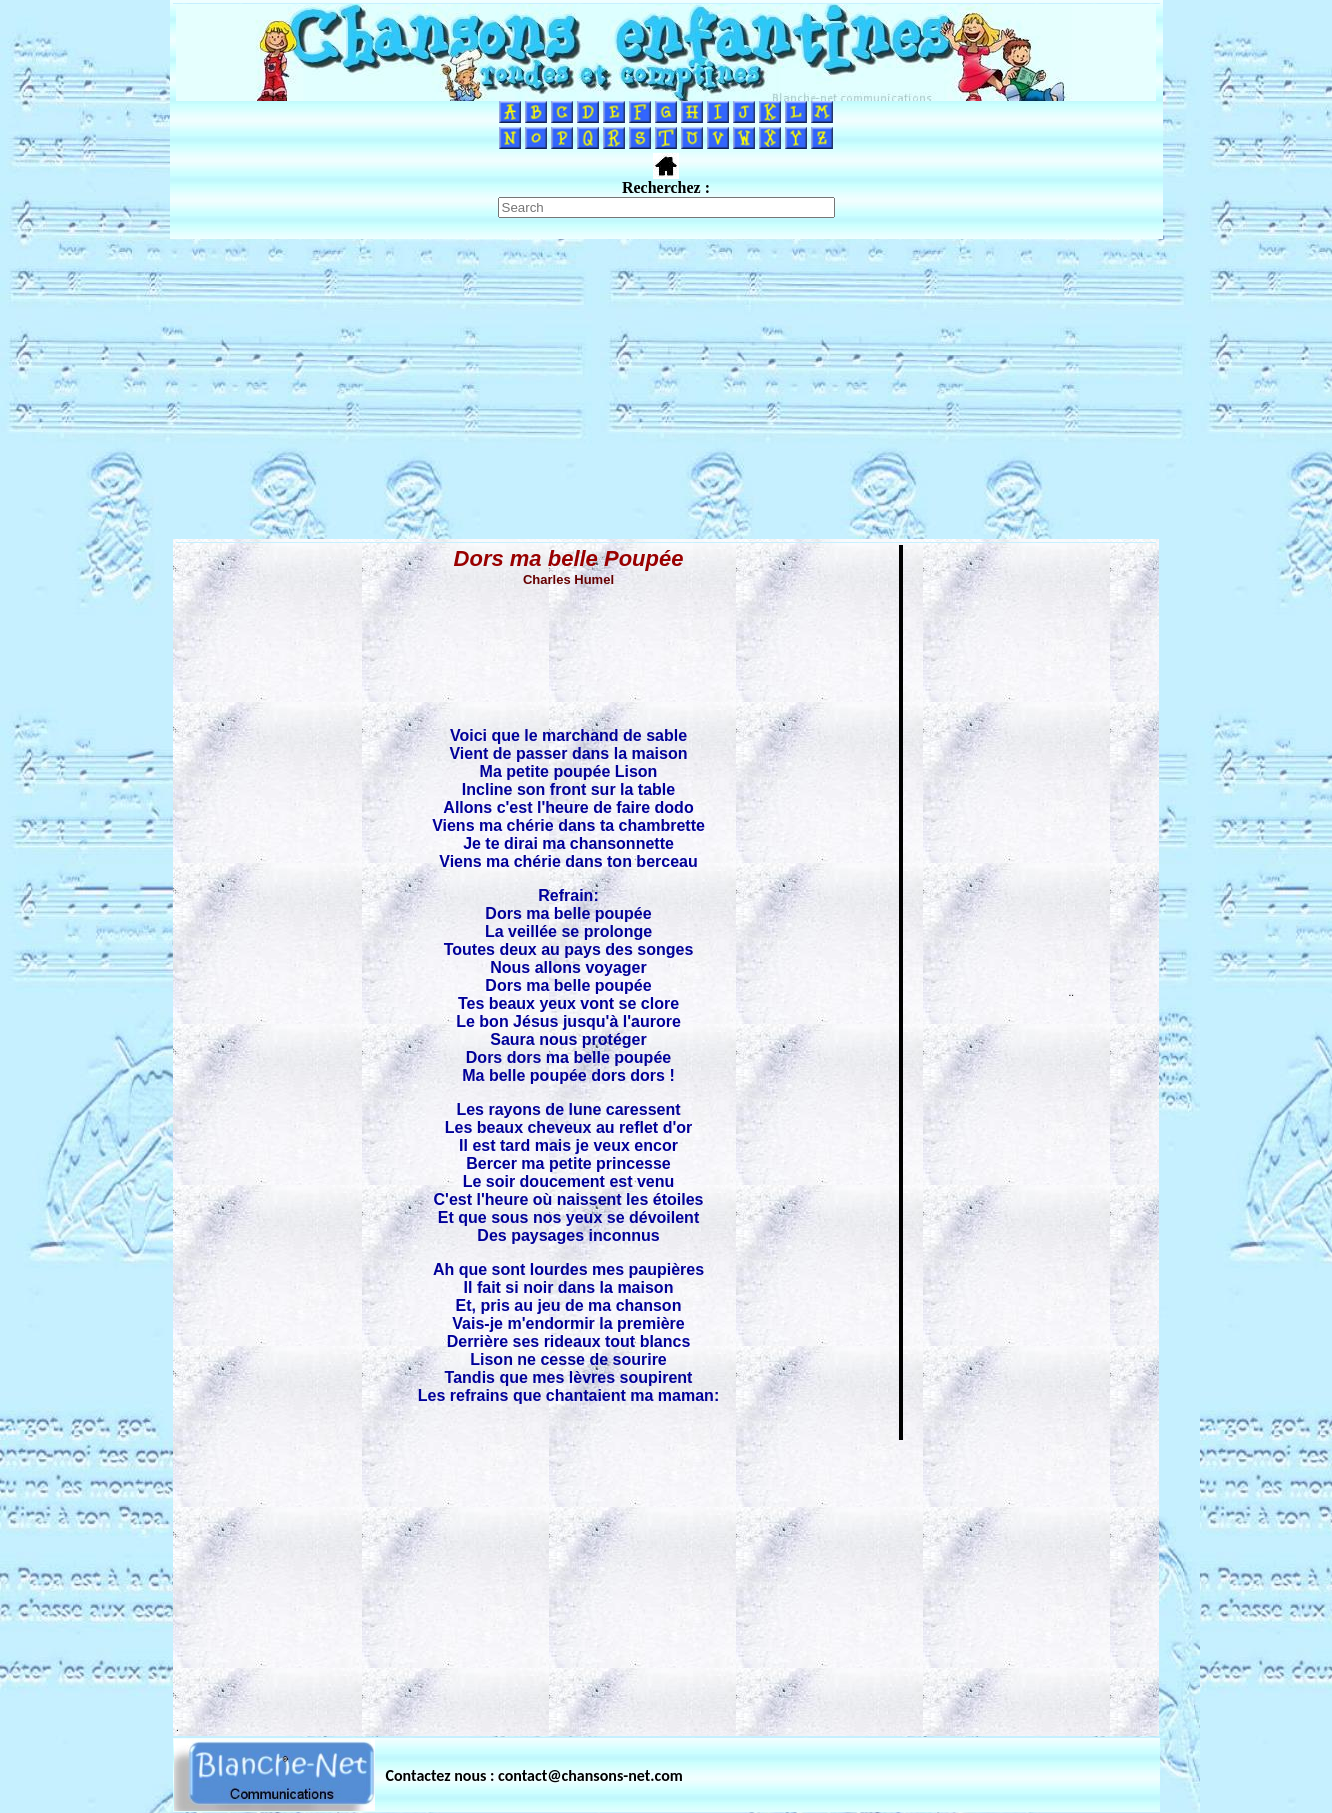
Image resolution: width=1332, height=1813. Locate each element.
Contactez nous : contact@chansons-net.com (534, 1775)
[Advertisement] (666, 389)
